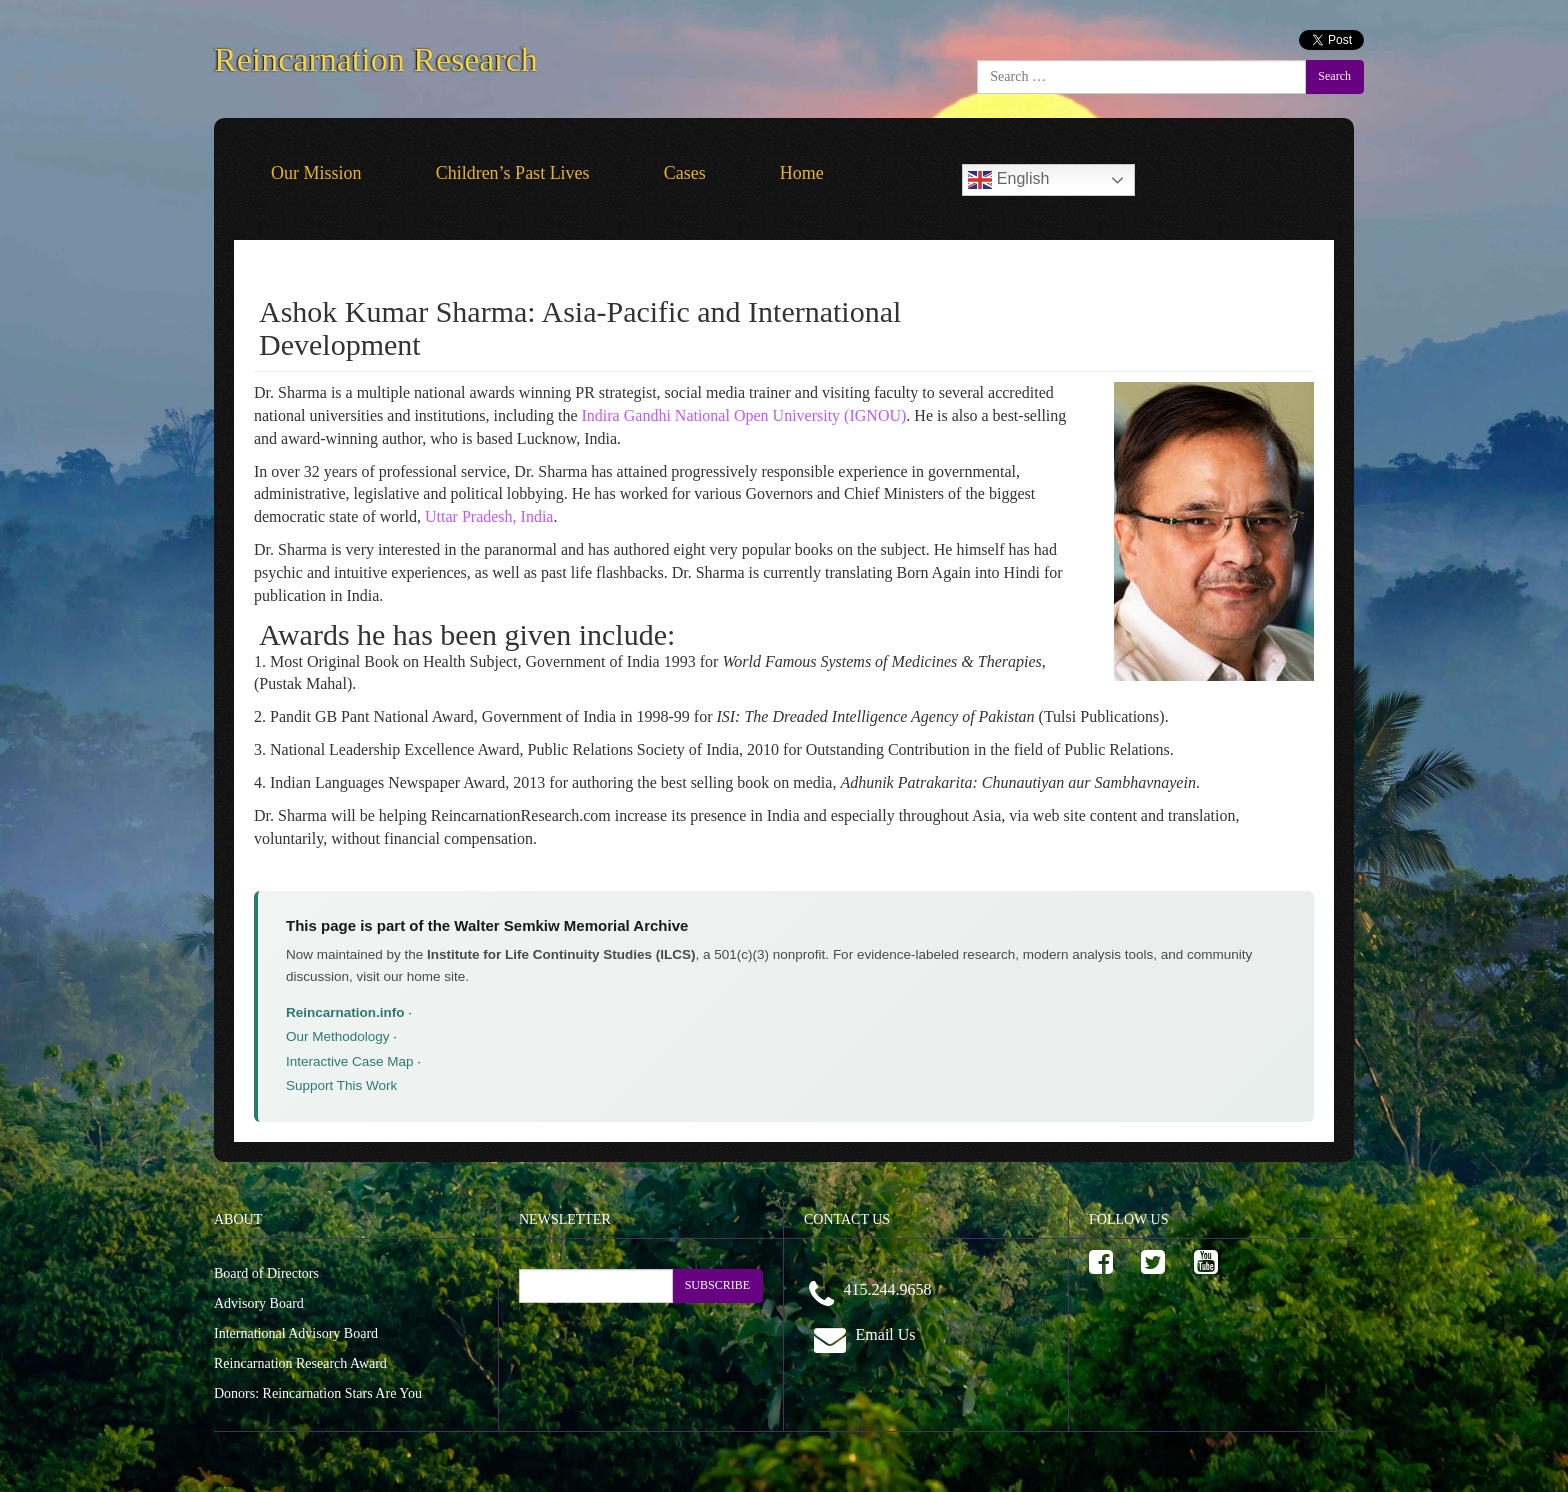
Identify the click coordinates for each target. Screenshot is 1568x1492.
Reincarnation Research (376, 55)
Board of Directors (266, 1273)
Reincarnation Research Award (300, 1363)
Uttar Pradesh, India (489, 516)
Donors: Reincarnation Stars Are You (318, 1393)
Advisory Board (259, 1303)
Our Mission (316, 173)
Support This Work (341, 1085)
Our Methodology (338, 1036)
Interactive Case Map (350, 1061)
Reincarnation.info (345, 1012)
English (1008, 180)
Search (1334, 76)
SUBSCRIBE (717, 1285)
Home (802, 173)
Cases (685, 173)
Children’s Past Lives (513, 173)
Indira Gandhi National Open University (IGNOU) (744, 415)
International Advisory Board (296, 1333)
